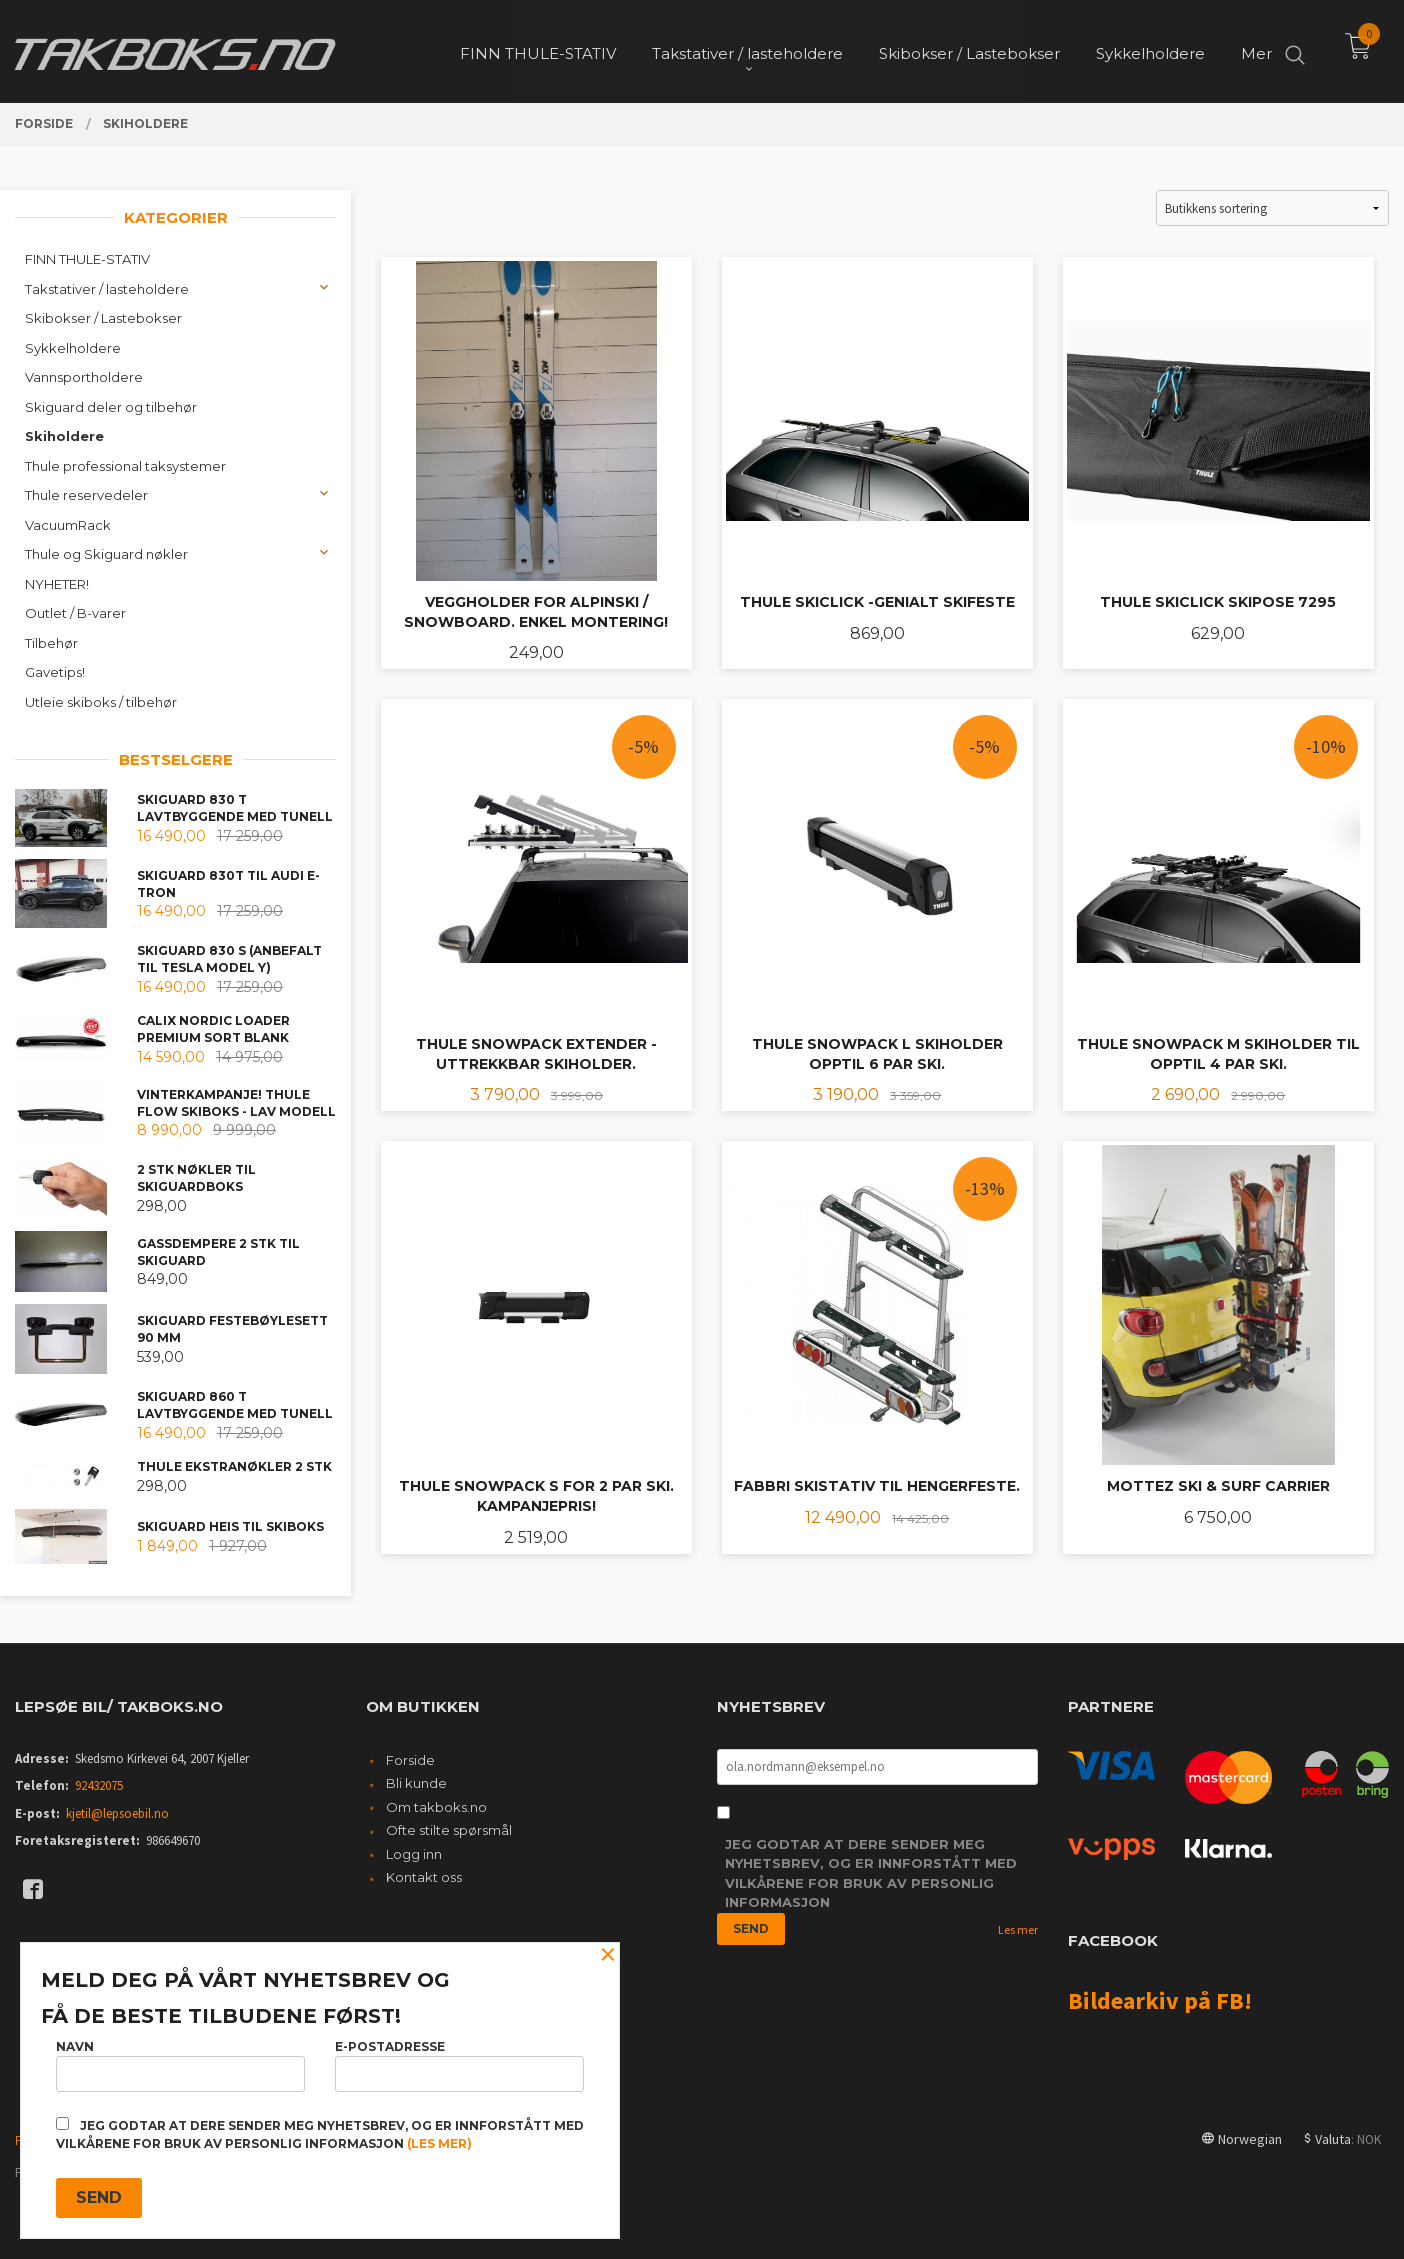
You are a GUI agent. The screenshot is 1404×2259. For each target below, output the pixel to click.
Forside (410, 1760)
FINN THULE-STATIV (87, 259)
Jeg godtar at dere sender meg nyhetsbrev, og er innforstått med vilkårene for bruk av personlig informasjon (871, 1873)
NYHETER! (57, 584)
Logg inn (414, 1854)
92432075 (99, 1785)
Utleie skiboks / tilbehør (101, 702)
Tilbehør (51, 643)
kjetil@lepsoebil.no (117, 1813)
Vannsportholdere (84, 377)
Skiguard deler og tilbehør (111, 407)
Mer (1256, 50)
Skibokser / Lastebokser (103, 318)
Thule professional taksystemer (125, 466)
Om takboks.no (436, 1807)
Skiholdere (64, 436)
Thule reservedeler (86, 495)
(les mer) (439, 2143)
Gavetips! (55, 672)
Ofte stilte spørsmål (449, 1830)
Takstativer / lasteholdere (107, 289)
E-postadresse (459, 2065)
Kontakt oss (424, 1877)
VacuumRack (68, 525)
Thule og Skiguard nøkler (106, 554)
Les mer (1018, 1929)
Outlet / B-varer (75, 613)
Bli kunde (416, 1783)
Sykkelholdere (73, 348)
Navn (180, 2065)
